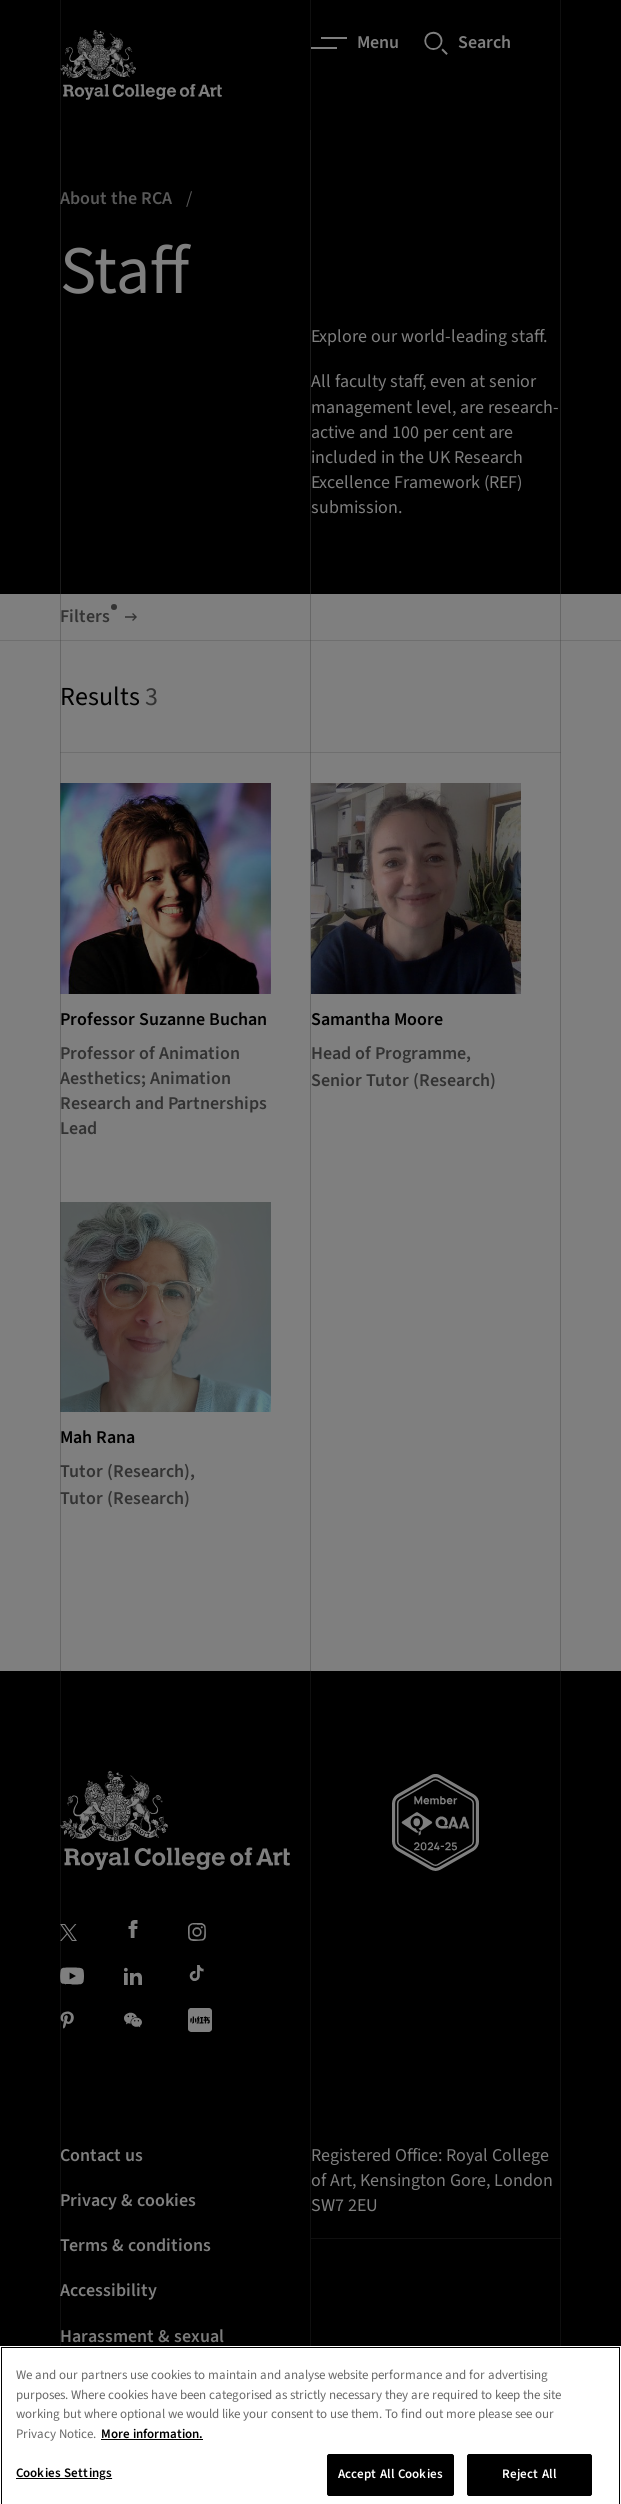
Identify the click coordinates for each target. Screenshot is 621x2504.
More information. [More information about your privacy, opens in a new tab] (152, 2462)
